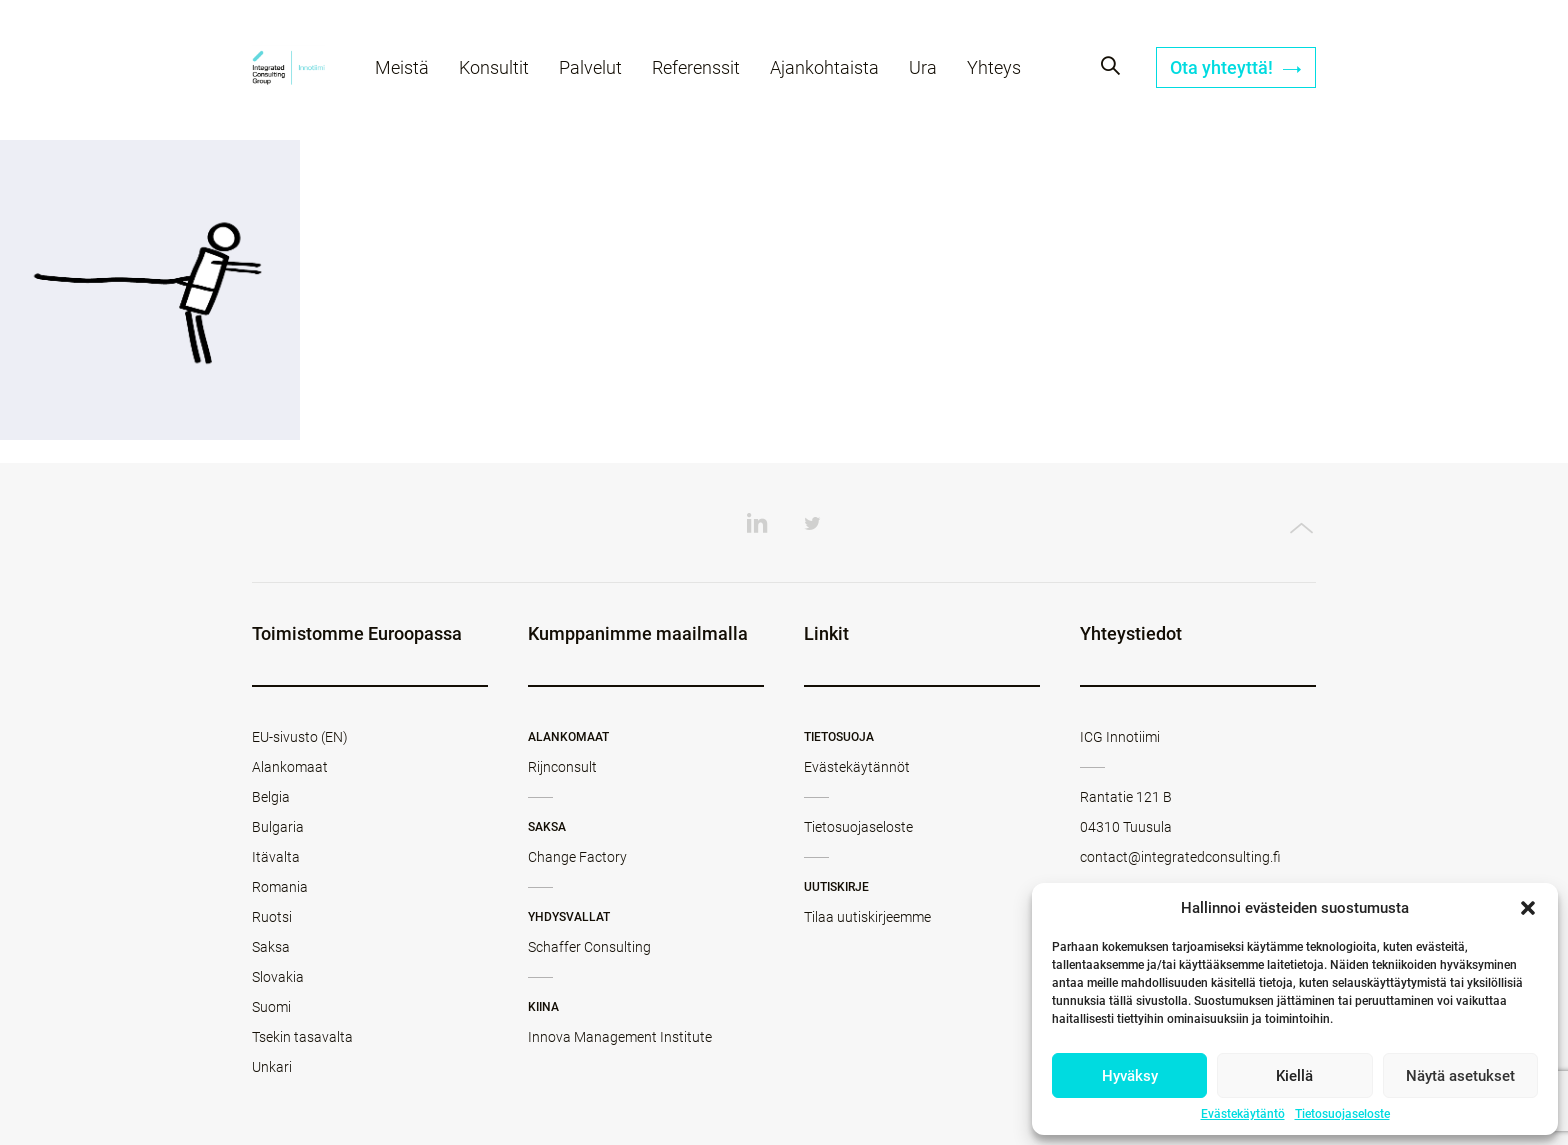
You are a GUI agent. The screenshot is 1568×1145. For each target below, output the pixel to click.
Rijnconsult (562, 767)
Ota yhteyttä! (1236, 67)
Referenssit (696, 67)
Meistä (402, 67)
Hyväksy (1130, 1076)
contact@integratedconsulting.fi (1180, 857)
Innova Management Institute (620, 1037)
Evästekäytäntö (1243, 1114)
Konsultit (494, 67)
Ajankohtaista (824, 67)
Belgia (271, 797)
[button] (1528, 908)
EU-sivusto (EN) (300, 737)
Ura (923, 67)
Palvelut (590, 67)
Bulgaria (278, 827)
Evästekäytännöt (857, 767)
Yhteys (994, 67)
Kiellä (1294, 1076)
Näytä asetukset (1460, 1076)
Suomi (271, 1007)
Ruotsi (272, 917)
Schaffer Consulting (589, 947)
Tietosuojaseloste (1342, 1114)
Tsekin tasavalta (302, 1037)
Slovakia (278, 977)
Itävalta (276, 857)
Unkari (272, 1067)
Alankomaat (290, 767)
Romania (280, 887)
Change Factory (577, 857)
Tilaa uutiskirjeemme (867, 917)
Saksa (271, 947)
